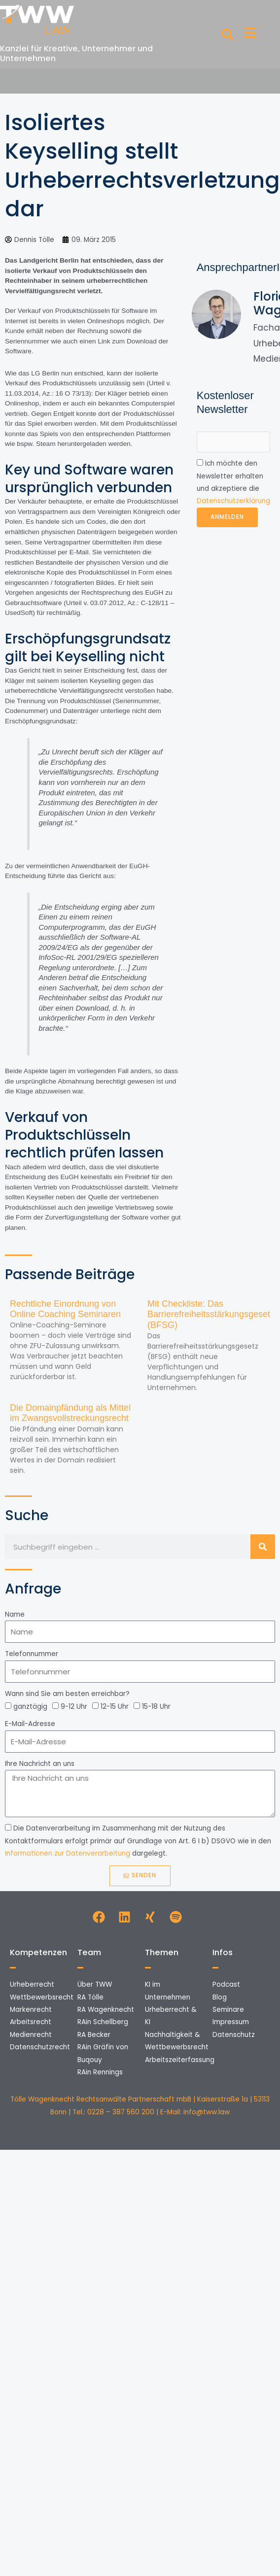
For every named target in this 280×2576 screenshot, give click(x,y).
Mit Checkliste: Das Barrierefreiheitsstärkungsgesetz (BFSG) (211, 1314)
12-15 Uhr (115, 1706)
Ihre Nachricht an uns (39, 1763)
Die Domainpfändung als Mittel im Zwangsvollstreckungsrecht (70, 1413)
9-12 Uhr (74, 1706)
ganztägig (30, 1706)
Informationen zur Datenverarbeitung (67, 1853)
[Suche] (262, 1546)
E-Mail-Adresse (30, 1724)
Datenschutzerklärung (233, 501)
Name (15, 1614)
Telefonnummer (31, 1654)
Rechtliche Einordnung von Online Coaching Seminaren (65, 1309)
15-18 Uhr (156, 1706)
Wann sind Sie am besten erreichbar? (67, 1693)
